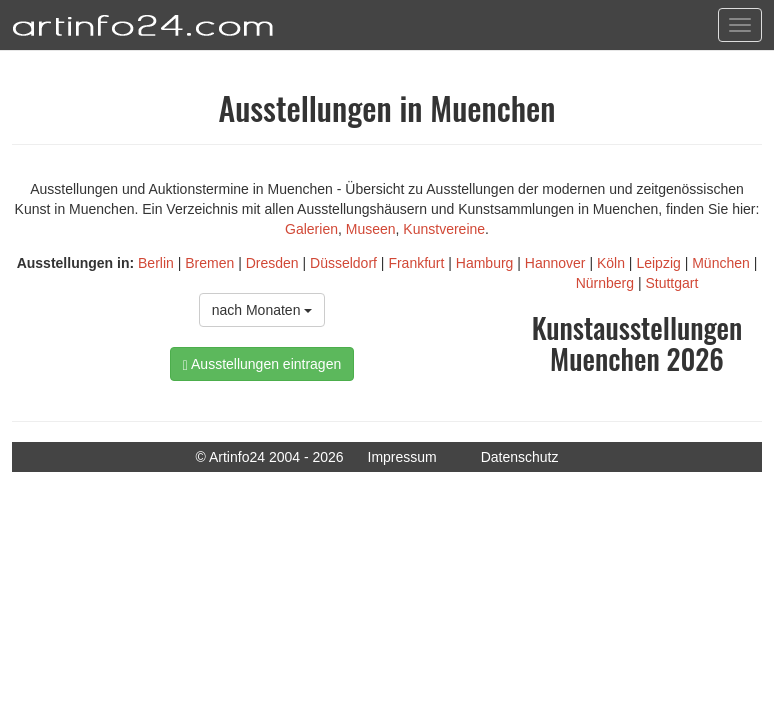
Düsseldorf (343, 263)
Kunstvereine (444, 229)
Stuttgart (671, 283)
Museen (371, 229)
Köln (611, 263)
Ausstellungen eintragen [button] (262, 364)
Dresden (272, 263)
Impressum (402, 457)
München (721, 263)
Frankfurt (416, 263)
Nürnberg (605, 283)
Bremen (209, 263)
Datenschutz (520, 457)
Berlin (156, 263)
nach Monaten (262, 310)
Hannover (555, 263)
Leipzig (658, 263)
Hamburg (485, 263)
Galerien (311, 229)
